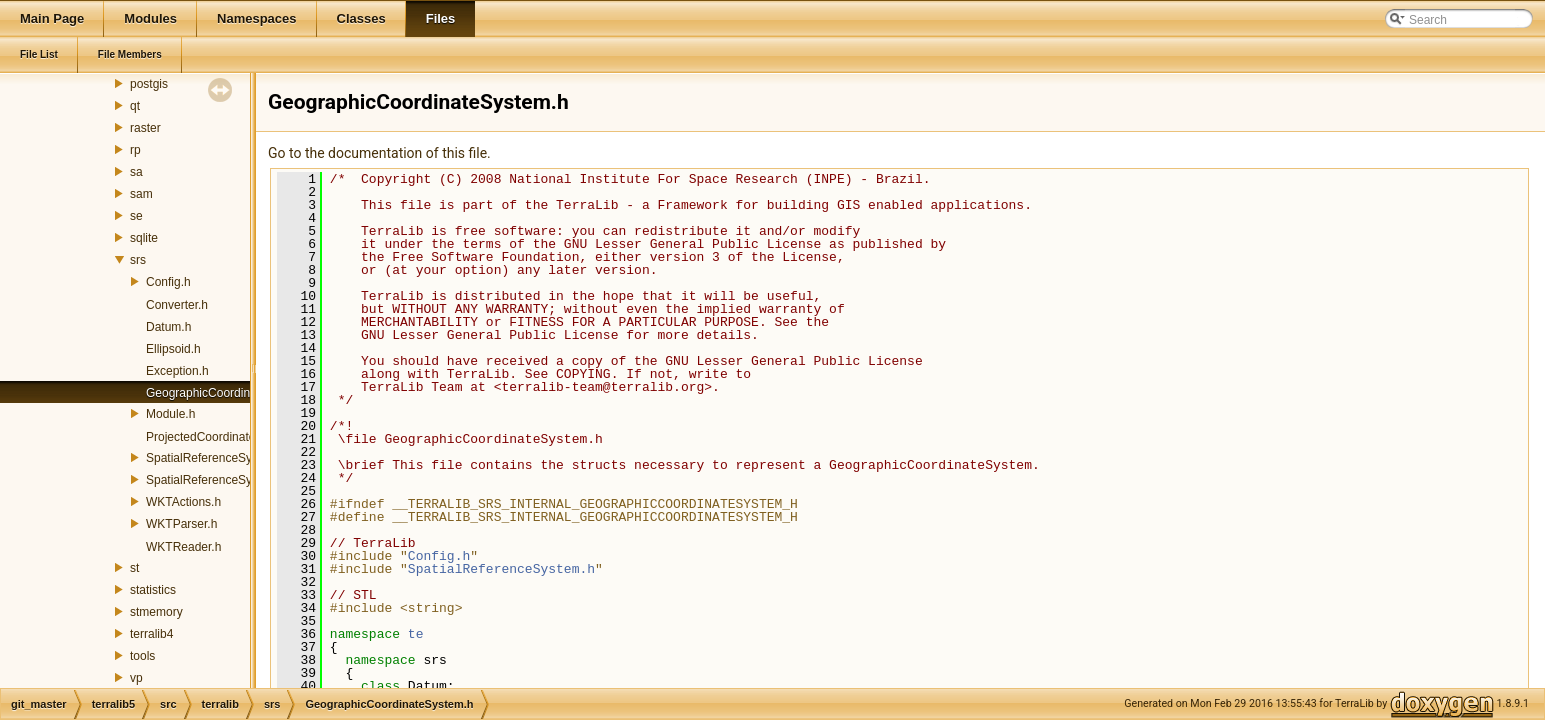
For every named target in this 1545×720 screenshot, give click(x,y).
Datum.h (168, 327)
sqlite (144, 238)
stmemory (156, 612)
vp (136, 678)
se (136, 216)
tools (142, 656)
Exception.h (177, 371)
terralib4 (151, 634)
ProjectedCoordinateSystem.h (225, 437)
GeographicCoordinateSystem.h (231, 393)
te (416, 634)
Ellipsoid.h (173, 349)
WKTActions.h (183, 502)
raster (145, 128)
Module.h (170, 414)
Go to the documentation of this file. (379, 153)
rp (135, 150)
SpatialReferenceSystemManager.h (240, 480)
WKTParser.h (181, 524)
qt (135, 106)
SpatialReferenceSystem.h (217, 458)
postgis (149, 84)
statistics (153, 590)
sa (136, 172)
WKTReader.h (183, 547)
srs (138, 260)
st (134, 568)
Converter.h (177, 305)
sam (141, 194)
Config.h (168, 282)
